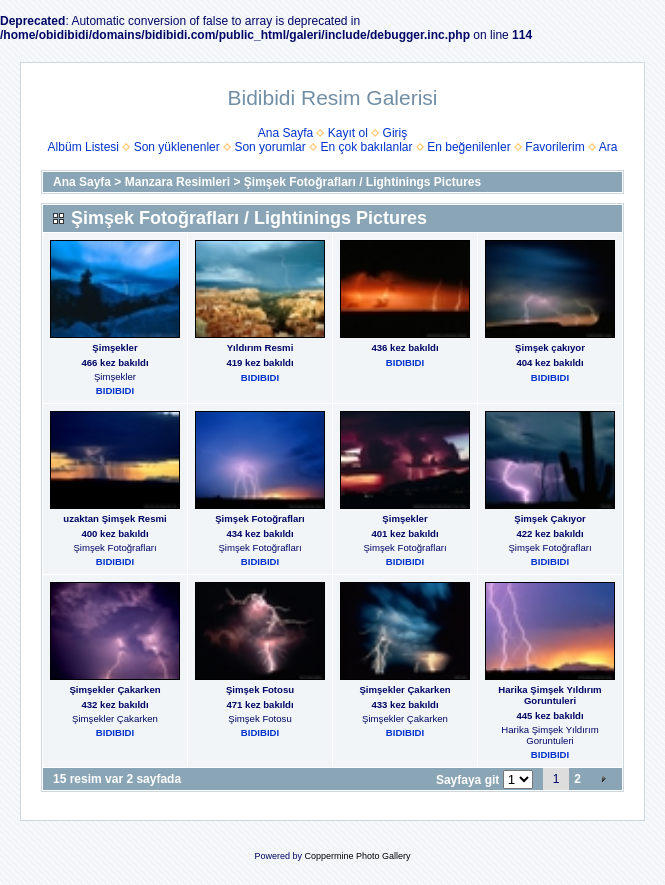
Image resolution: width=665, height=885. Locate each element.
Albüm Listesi (83, 147)
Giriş (395, 133)
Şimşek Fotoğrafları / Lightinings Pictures (362, 182)
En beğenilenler (468, 147)
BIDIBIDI (115, 390)
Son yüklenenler (177, 147)
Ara (608, 147)
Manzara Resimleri (177, 182)
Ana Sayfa (285, 133)
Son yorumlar (269, 147)
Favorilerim (554, 147)
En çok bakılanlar (366, 147)
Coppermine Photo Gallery (357, 856)
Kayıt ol (348, 133)
